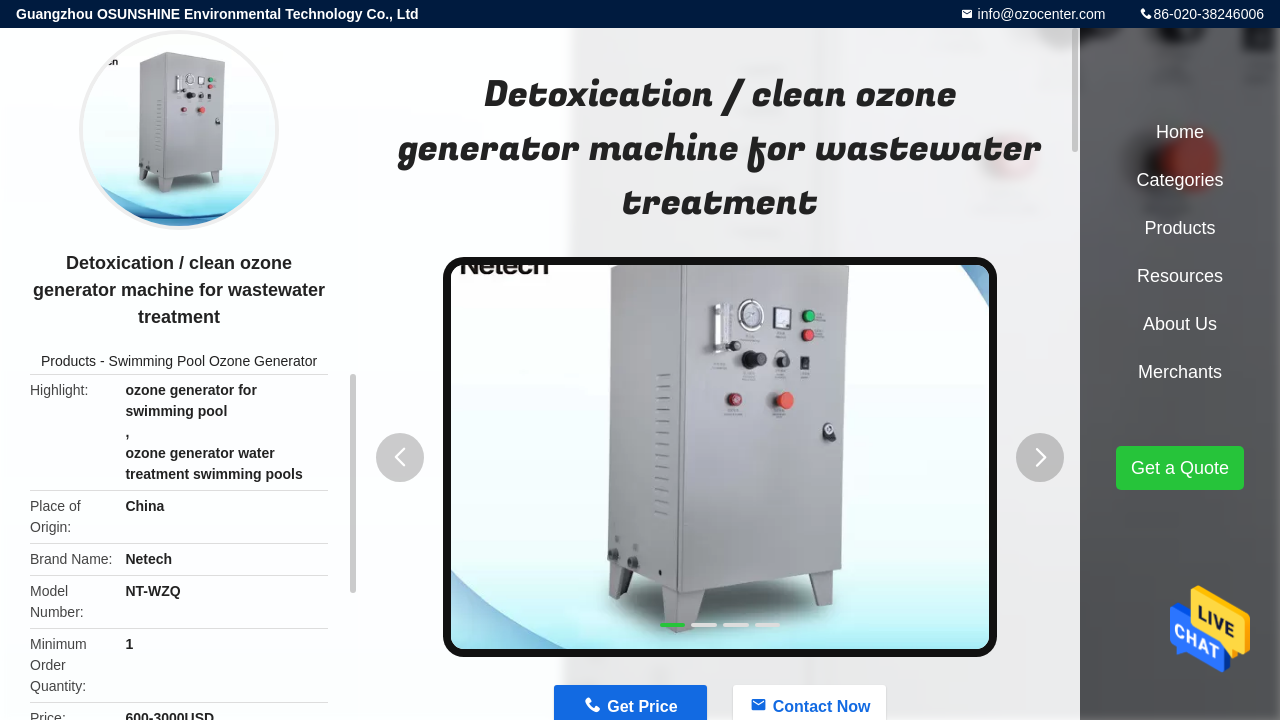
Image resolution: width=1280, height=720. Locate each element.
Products (68, 361)
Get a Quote (1180, 468)
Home (1180, 132)
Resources (1180, 276)
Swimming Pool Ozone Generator (213, 361)
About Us (1180, 324)
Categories (1179, 180)
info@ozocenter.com (1040, 14)
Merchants (1180, 372)
